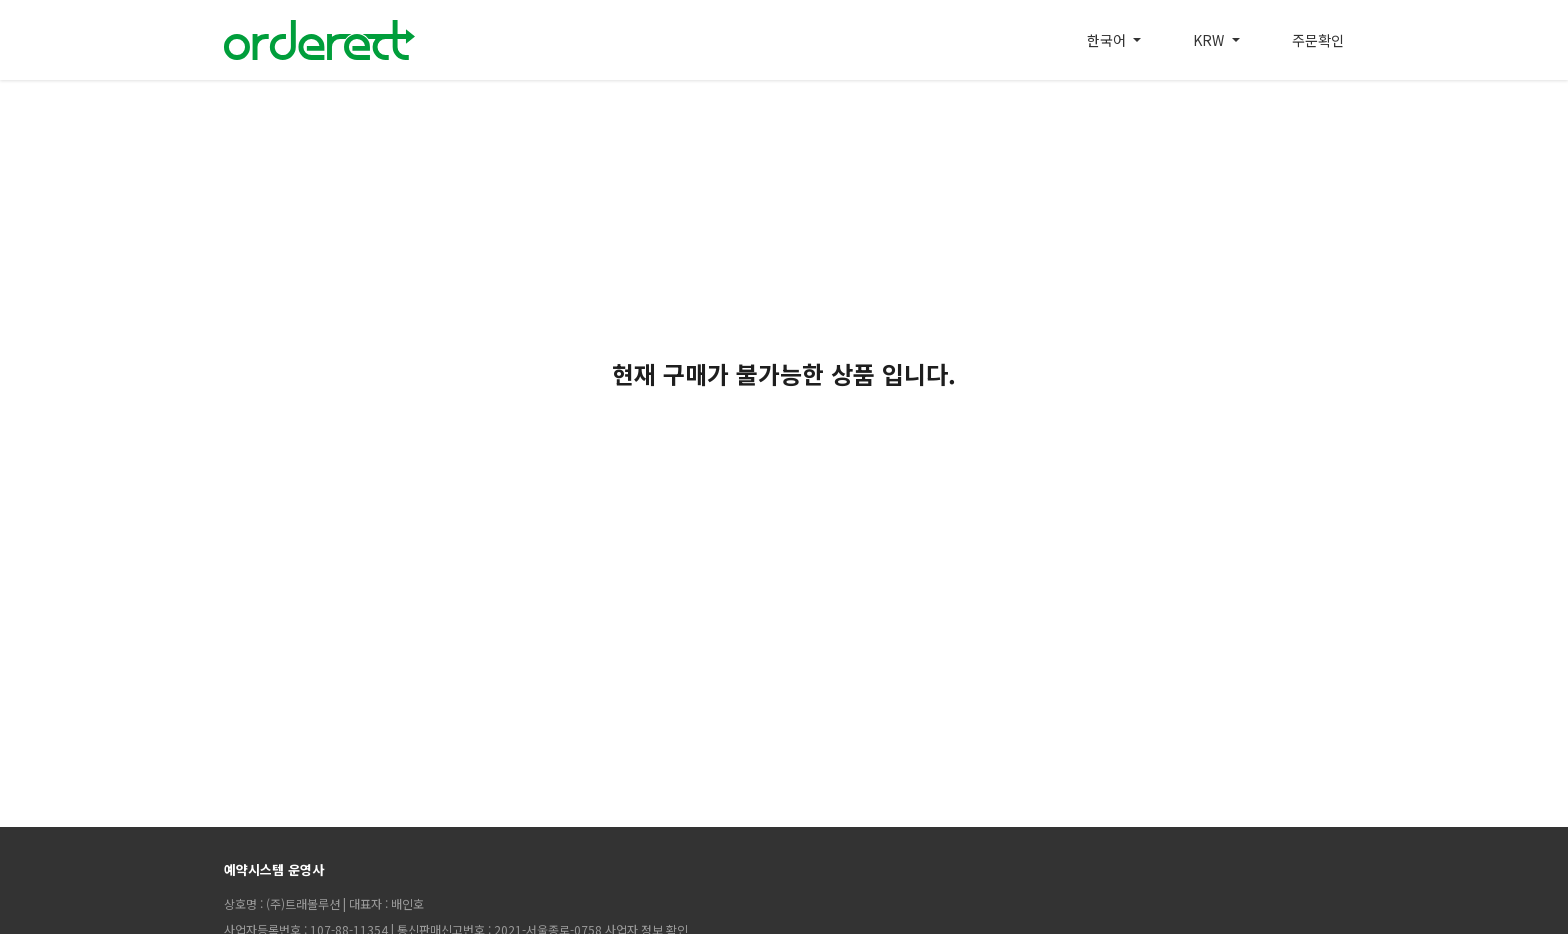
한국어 (1108, 40)
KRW (1210, 40)
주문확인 (1318, 40)
